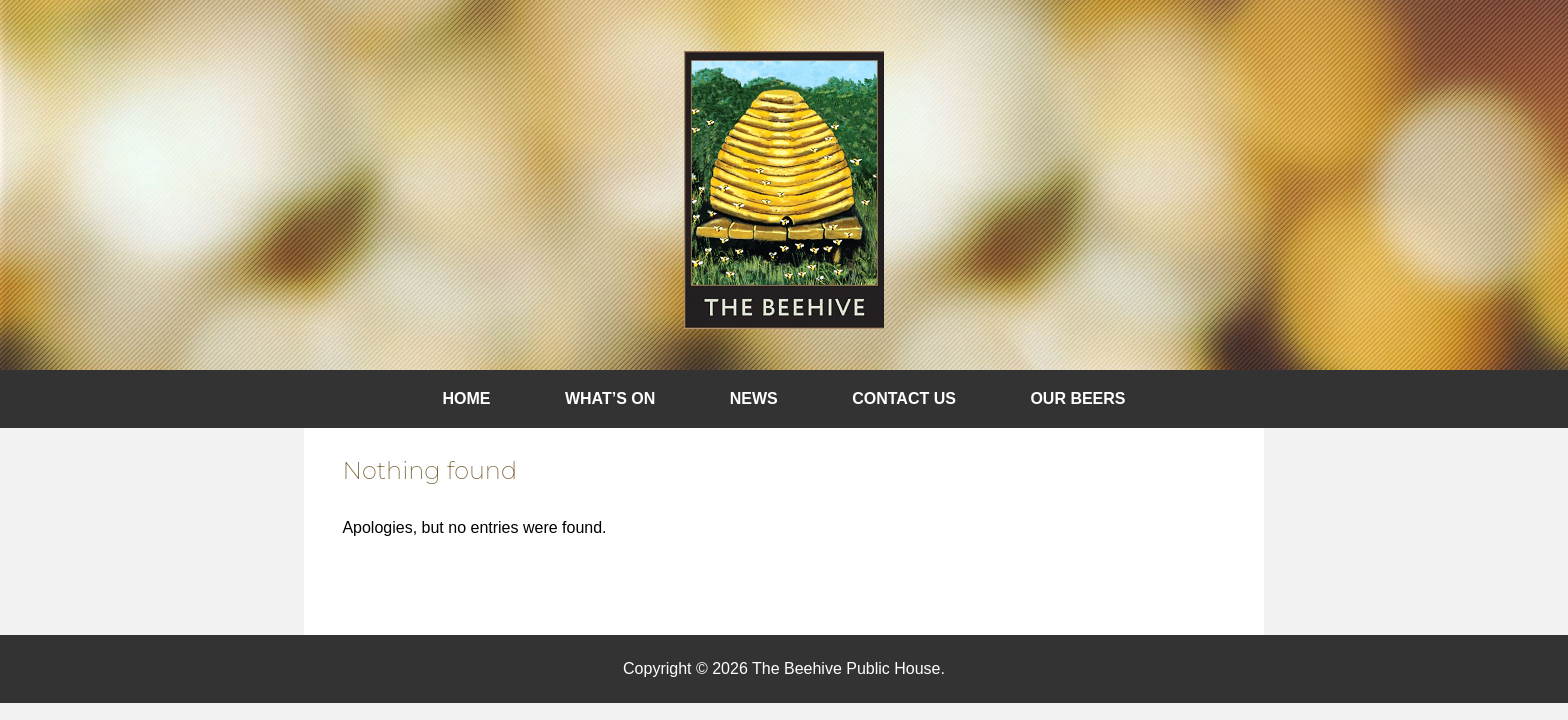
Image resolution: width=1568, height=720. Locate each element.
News (754, 398)
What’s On (610, 398)
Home (467, 398)
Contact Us (904, 398)
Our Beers (1077, 398)
